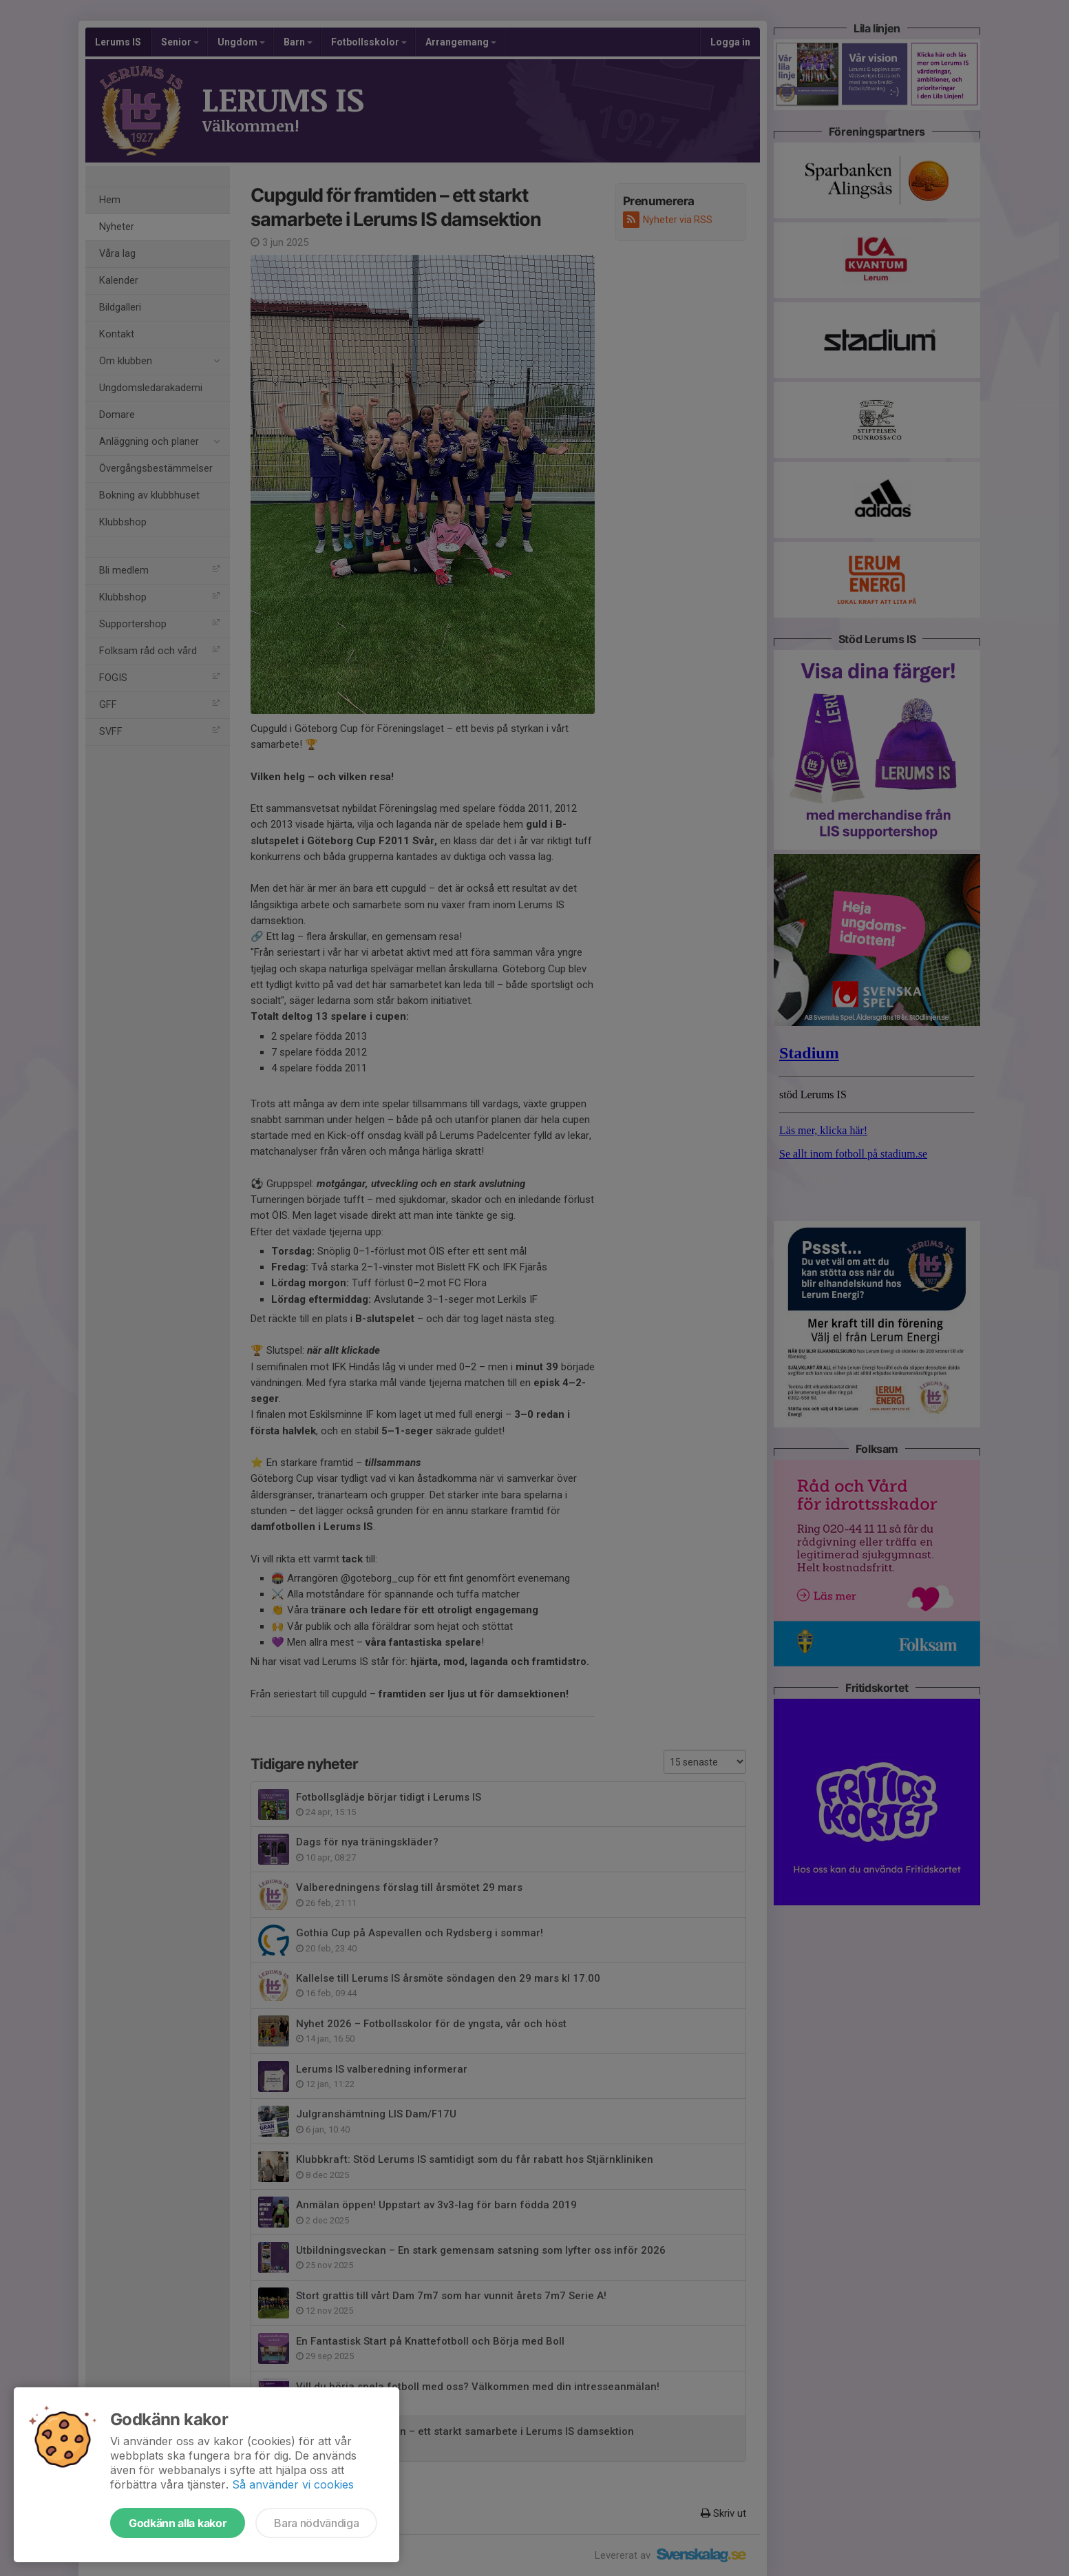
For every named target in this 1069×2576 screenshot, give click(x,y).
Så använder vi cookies (293, 2484)
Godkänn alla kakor (177, 2523)
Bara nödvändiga (316, 2523)
